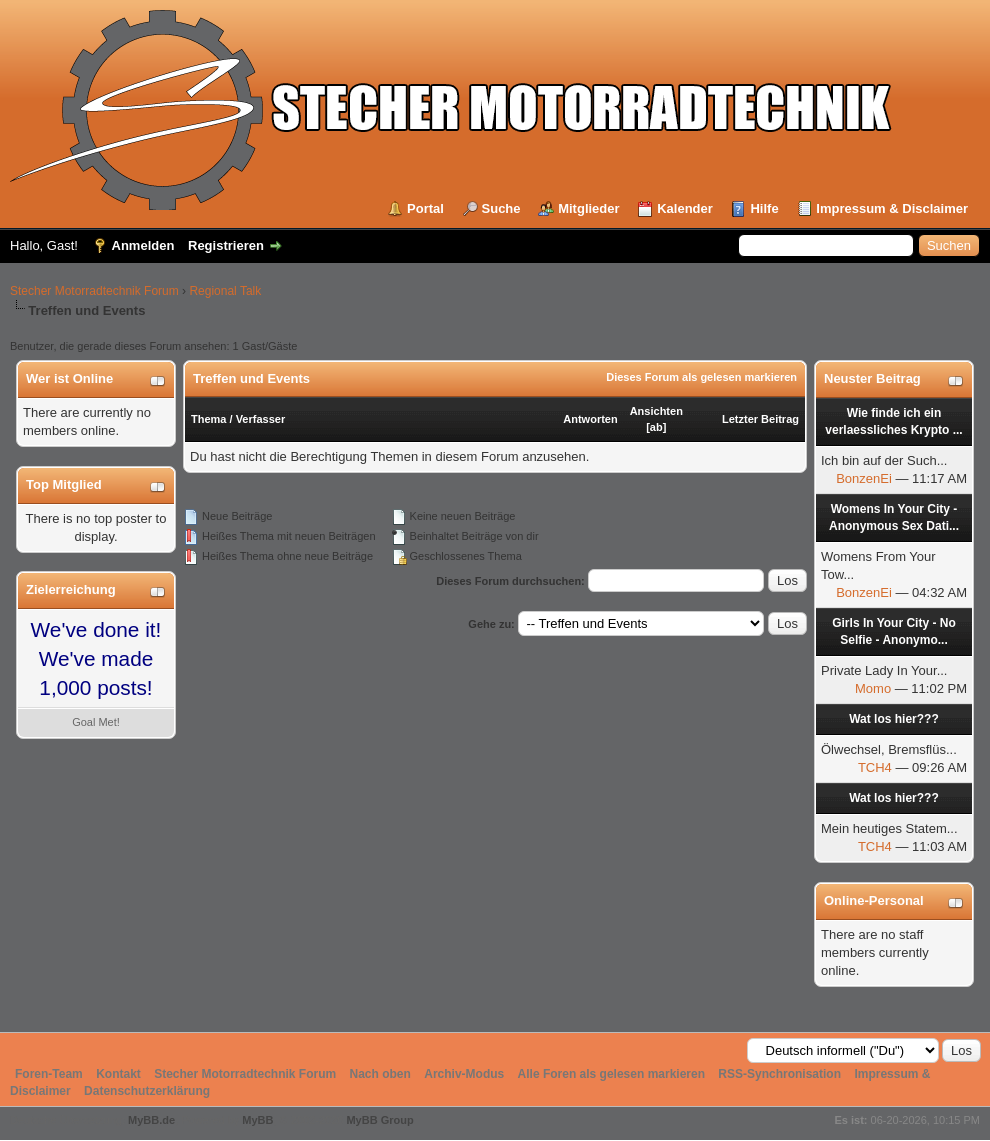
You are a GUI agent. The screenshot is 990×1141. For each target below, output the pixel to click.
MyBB (257, 1120)
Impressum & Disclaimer (892, 208)
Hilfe (764, 208)
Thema (208, 419)
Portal (425, 208)
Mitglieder (588, 208)
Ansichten (656, 411)
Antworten (590, 419)
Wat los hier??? (894, 719)
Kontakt (118, 1074)
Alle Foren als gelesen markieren (611, 1074)
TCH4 (875, 767)
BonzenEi (864, 478)
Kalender (685, 208)
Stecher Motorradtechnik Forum (94, 291)
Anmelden (143, 245)
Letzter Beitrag (760, 419)
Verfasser (261, 419)
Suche (501, 208)
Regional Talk (225, 291)
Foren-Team (49, 1074)
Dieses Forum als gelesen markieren (701, 377)
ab (656, 427)
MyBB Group (379, 1120)
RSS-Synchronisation (779, 1074)
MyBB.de (151, 1120)
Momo (873, 688)
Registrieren (226, 245)
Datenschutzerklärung (147, 1091)
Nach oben (380, 1074)
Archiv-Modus (464, 1074)
